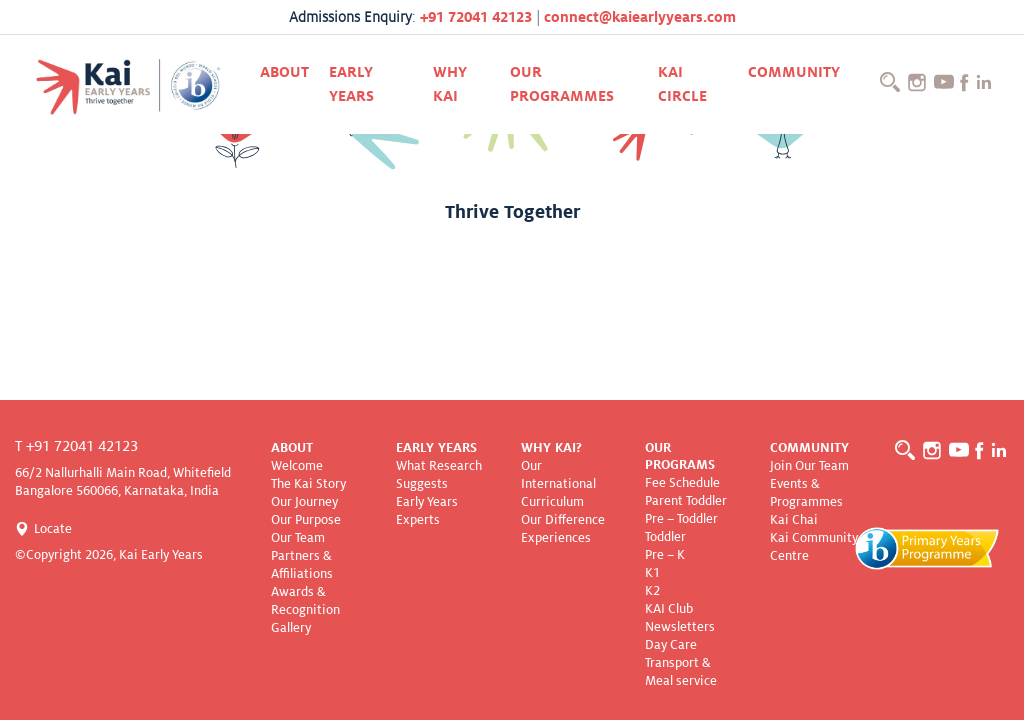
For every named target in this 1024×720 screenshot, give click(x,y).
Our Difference (563, 520)
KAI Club (669, 609)
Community (794, 72)
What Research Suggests (439, 475)
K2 (652, 591)
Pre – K (665, 555)
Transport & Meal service (681, 672)
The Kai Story (308, 484)
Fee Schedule (682, 483)
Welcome (297, 466)
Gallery (291, 628)
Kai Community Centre (814, 547)
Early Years (351, 84)
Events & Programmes (806, 493)
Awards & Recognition (305, 601)
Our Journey (304, 502)
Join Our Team (809, 466)
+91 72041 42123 (476, 17)
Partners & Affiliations (302, 565)
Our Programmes (562, 84)
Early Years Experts (427, 511)
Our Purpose (306, 520)
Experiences (556, 538)
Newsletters (680, 627)
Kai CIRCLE (682, 84)
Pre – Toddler (681, 519)
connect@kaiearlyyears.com (640, 17)
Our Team (298, 538)
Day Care (671, 645)
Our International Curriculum (558, 484)
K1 (652, 573)
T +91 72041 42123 (76, 446)
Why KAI (450, 84)
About (284, 72)
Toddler (665, 537)
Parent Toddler (686, 501)
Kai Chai (794, 520)
